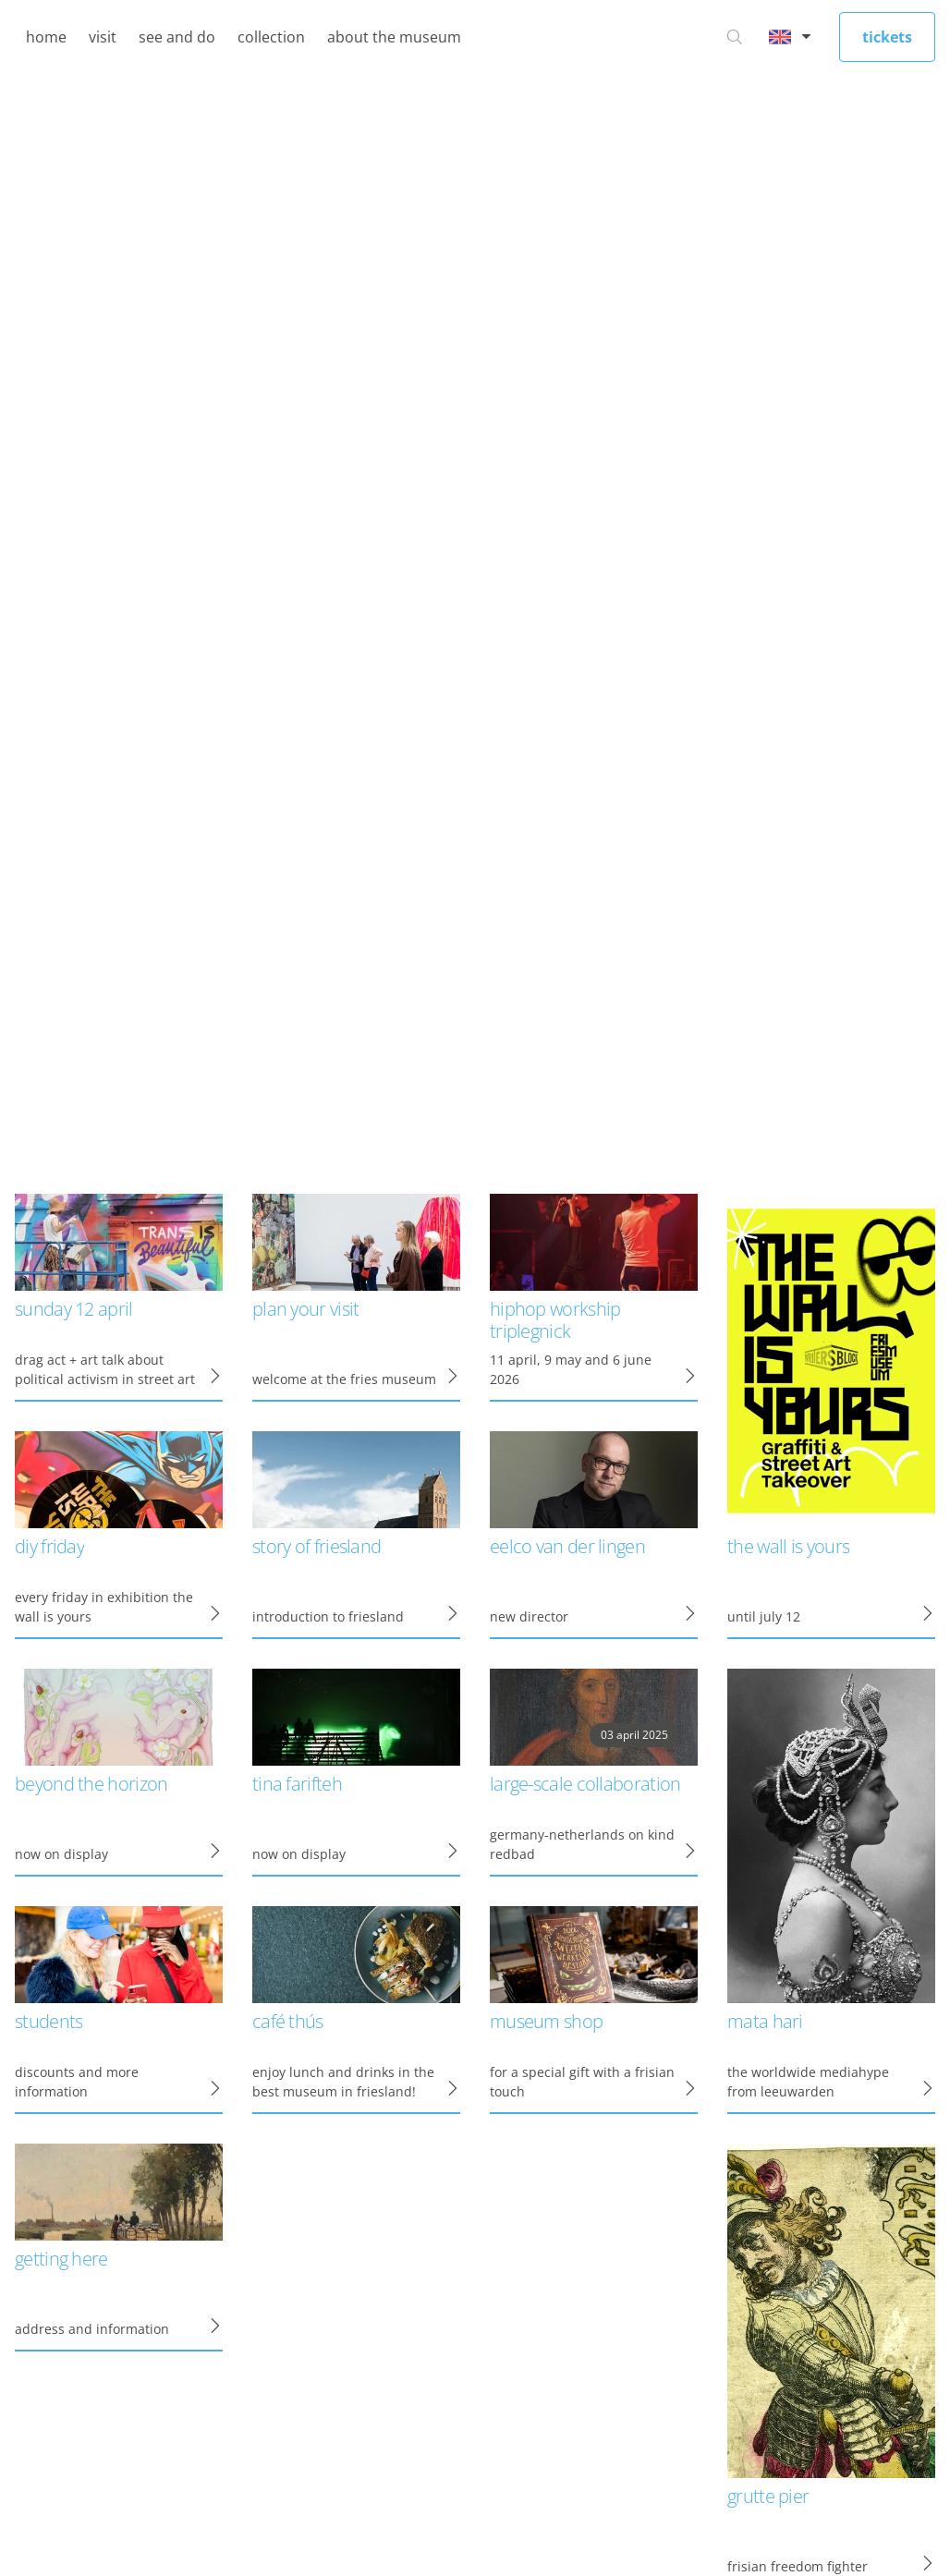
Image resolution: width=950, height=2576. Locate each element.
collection (271, 37)
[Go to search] (734, 37)
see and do (177, 37)
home (46, 37)
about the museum (394, 37)
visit (102, 37)
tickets (887, 37)
